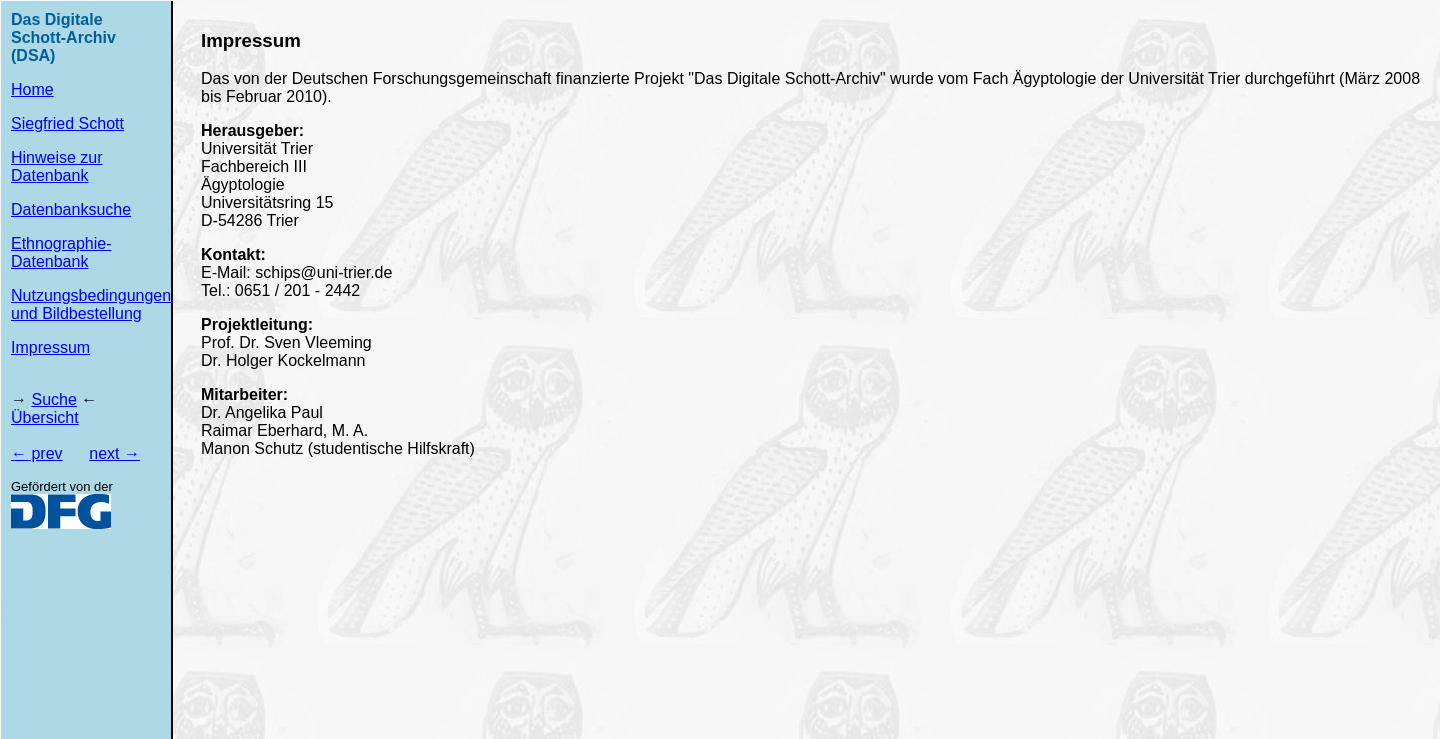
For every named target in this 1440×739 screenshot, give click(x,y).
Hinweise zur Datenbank (57, 166)
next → (114, 453)
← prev (37, 453)
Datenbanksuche (71, 209)
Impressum (50, 347)
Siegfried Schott (67, 123)
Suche (53, 399)
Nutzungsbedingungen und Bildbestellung (91, 304)
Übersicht (45, 417)
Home (32, 89)
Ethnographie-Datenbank (61, 252)
